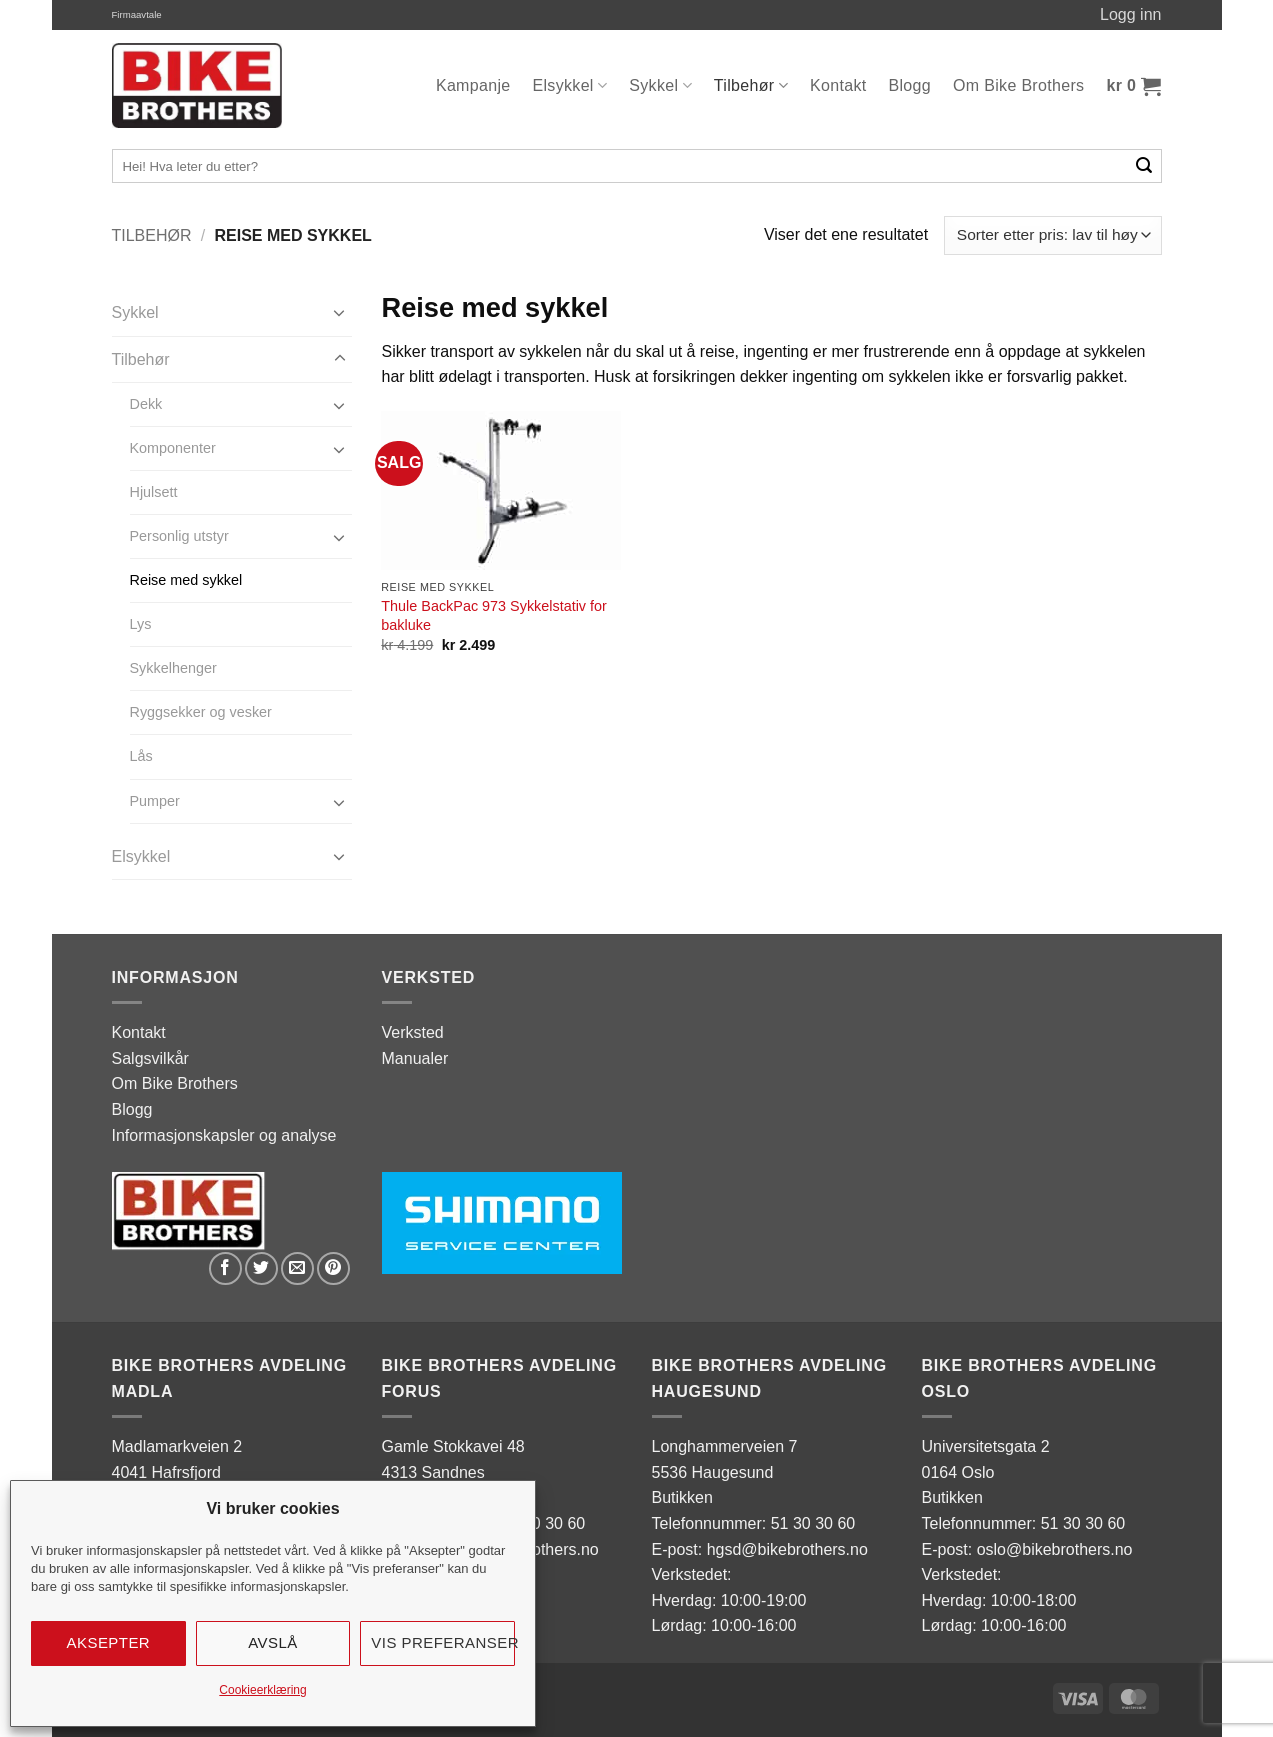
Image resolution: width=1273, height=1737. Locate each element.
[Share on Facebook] (225, 1268)
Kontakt (838, 85)
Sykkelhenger (173, 668)
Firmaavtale (137, 14)
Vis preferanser (443, 1642)
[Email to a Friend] (297, 1268)
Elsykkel (570, 85)
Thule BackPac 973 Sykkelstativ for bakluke (494, 615)
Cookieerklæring (262, 1690)
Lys (141, 624)
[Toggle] (340, 312)
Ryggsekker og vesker (201, 712)
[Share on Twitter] (261, 1268)
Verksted (413, 1032)
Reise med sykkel (186, 580)
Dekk (146, 404)
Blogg (910, 85)
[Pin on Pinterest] (333, 1268)
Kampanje (473, 85)
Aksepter (109, 1642)
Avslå (273, 1642)
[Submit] (1144, 166)
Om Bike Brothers (1018, 85)
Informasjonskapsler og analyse (224, 1135)
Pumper (155, 801)
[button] (1133, 86)
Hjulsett (154, 492)
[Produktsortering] (1052, 235)
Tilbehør (751, 85)
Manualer (415, 1058)
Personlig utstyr (179, 536)
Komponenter (173, 448)
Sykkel (660, 85)
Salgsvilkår (150, 1058)
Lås (141, 756)
